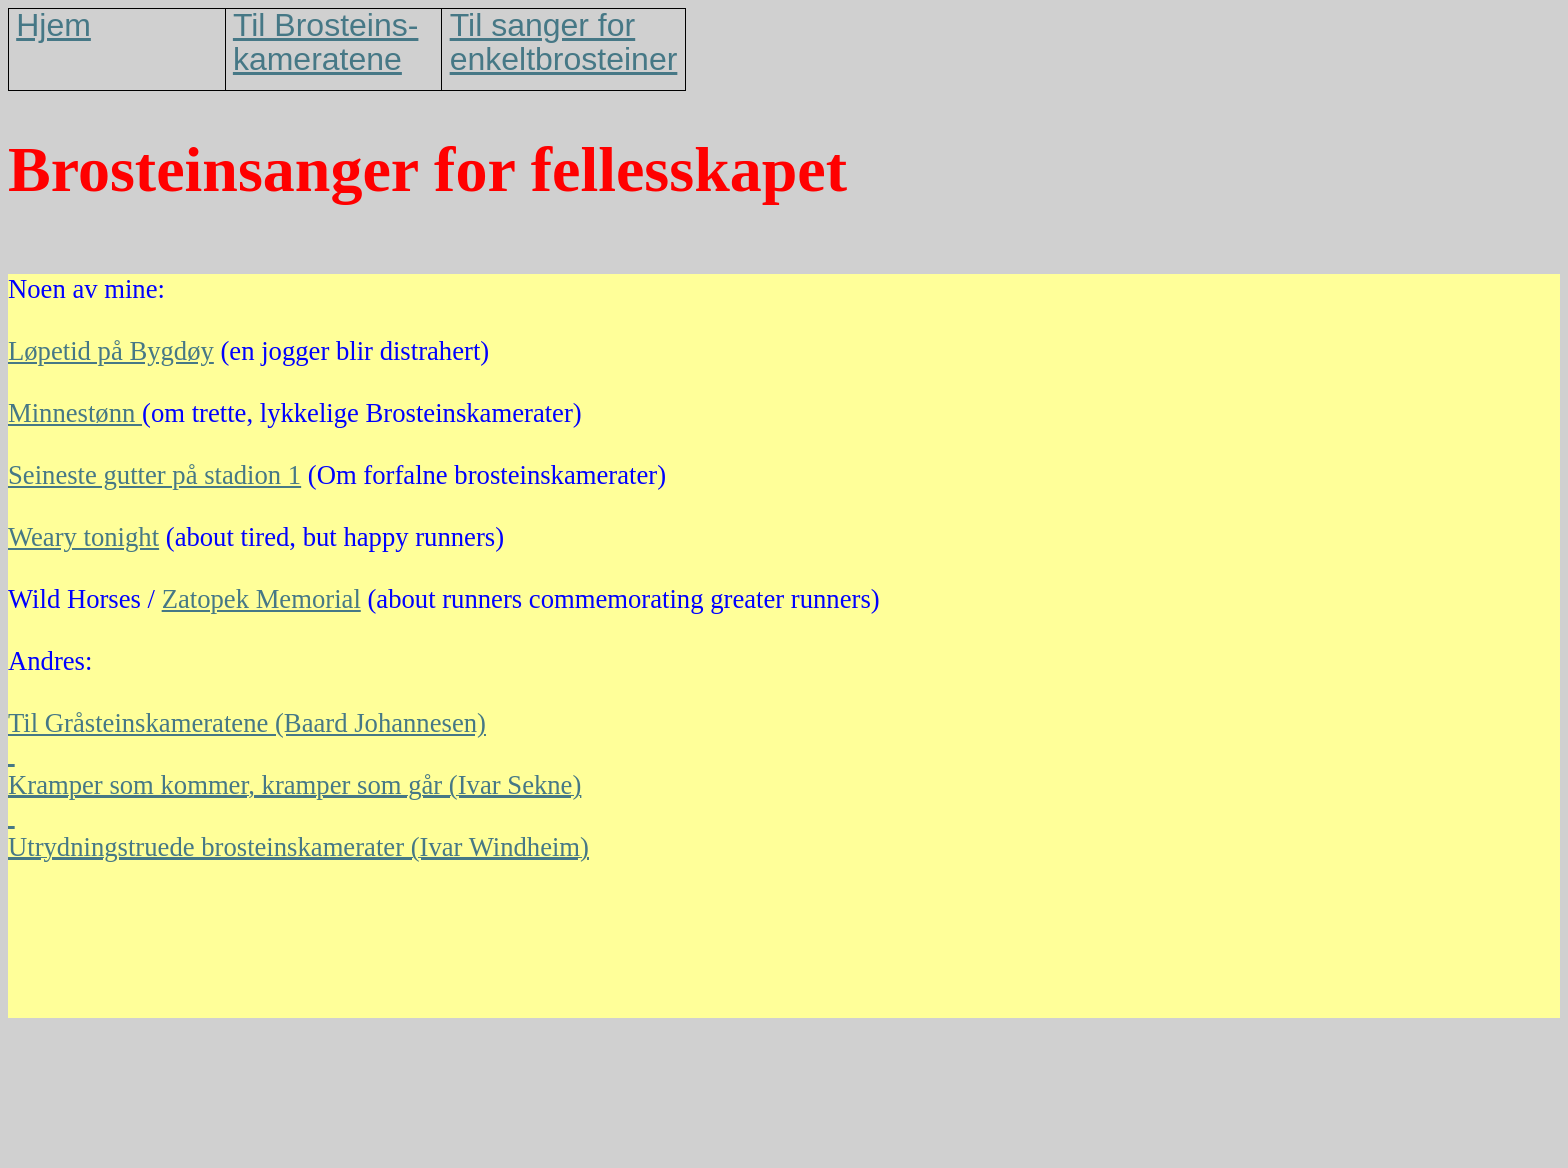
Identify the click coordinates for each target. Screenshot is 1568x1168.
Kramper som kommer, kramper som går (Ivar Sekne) (294, 785)
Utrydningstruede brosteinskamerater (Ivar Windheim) (298, 847)
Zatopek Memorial (261, 599)
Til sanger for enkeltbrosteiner (564, 42)
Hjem (53, 25)
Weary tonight (83, 537)
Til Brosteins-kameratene (326, 42)
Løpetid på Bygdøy (111, 351)
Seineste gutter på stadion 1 (154, 475)
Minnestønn (75, 413)
